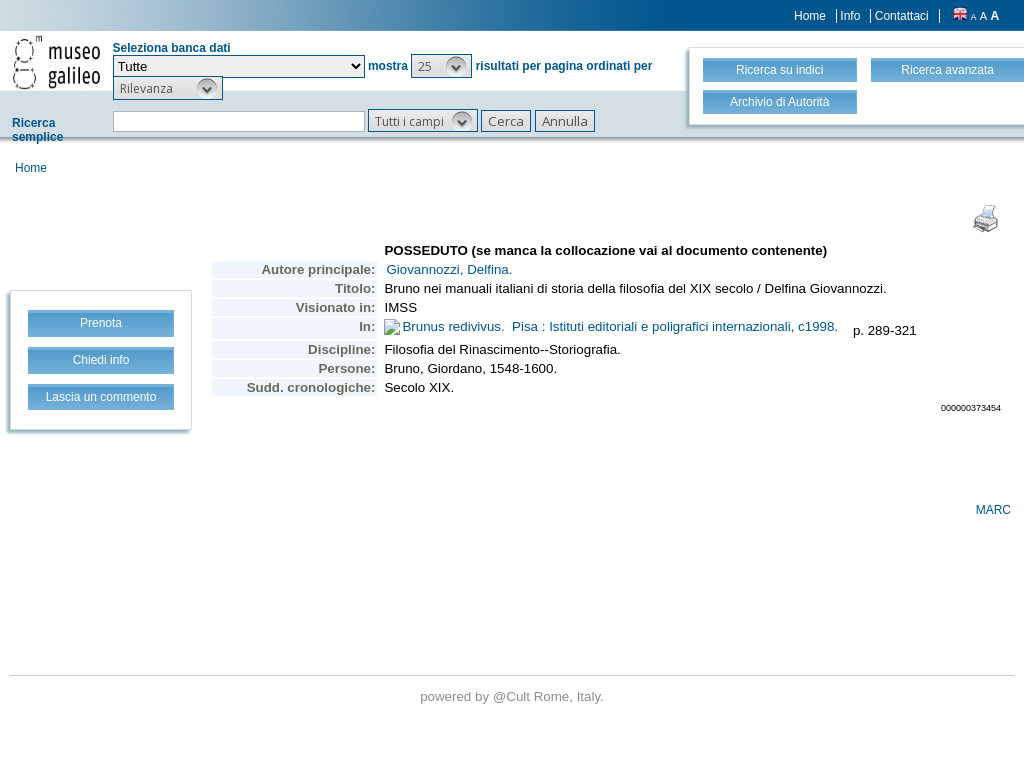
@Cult (513, 696)
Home (810, 16)
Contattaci (902, 16)
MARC (993, 510)
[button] (441, 66)
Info (850, 16)
